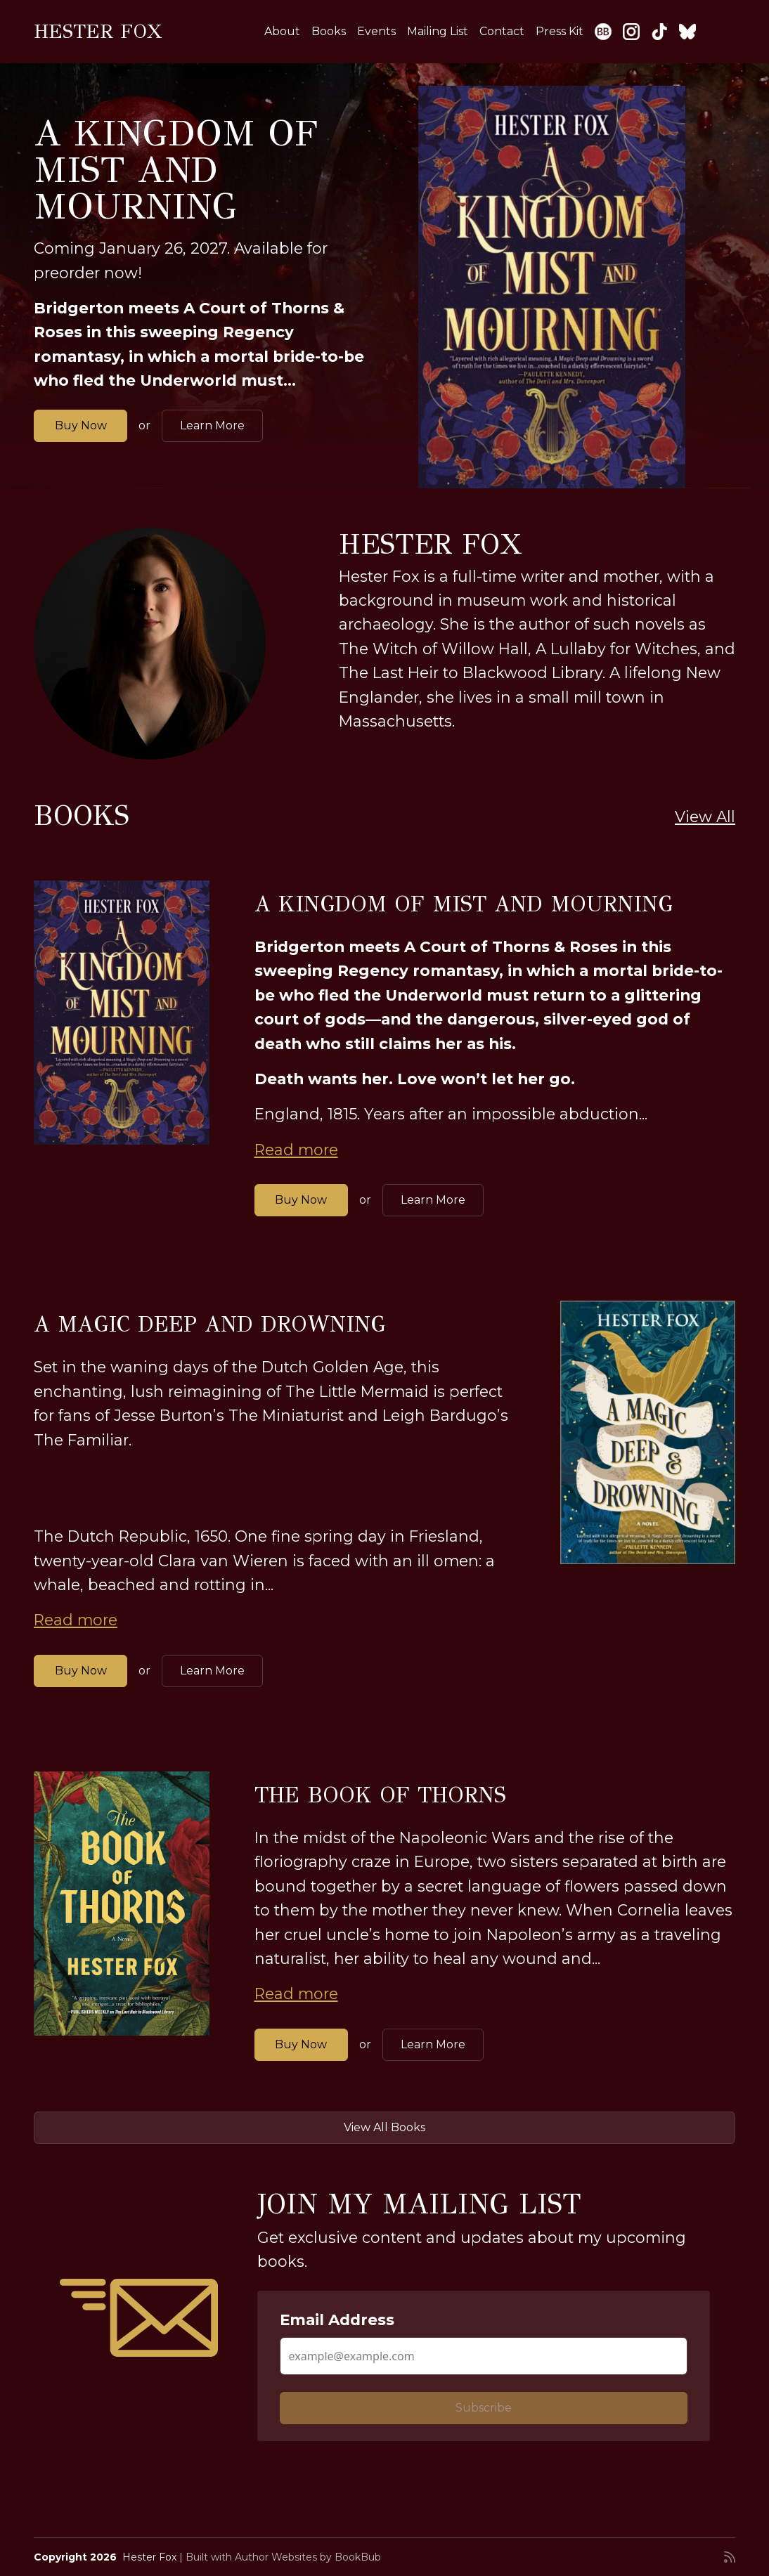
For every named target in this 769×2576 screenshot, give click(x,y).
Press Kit (559, 31)
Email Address (337, 2319)
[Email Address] (483, 2356)
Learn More (212, 425)
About (282, 31)
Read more (296, 1149)
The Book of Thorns (380, 1795)
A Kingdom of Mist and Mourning (176, 169)
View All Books (384, 2127)
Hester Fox (98, 31)
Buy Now (81, 425)
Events (376, 31)
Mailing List (437, 31)
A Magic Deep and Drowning (209, 1324)
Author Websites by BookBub (308, 2557)
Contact (501, 31)
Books (328, 31)
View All (705, 816)
